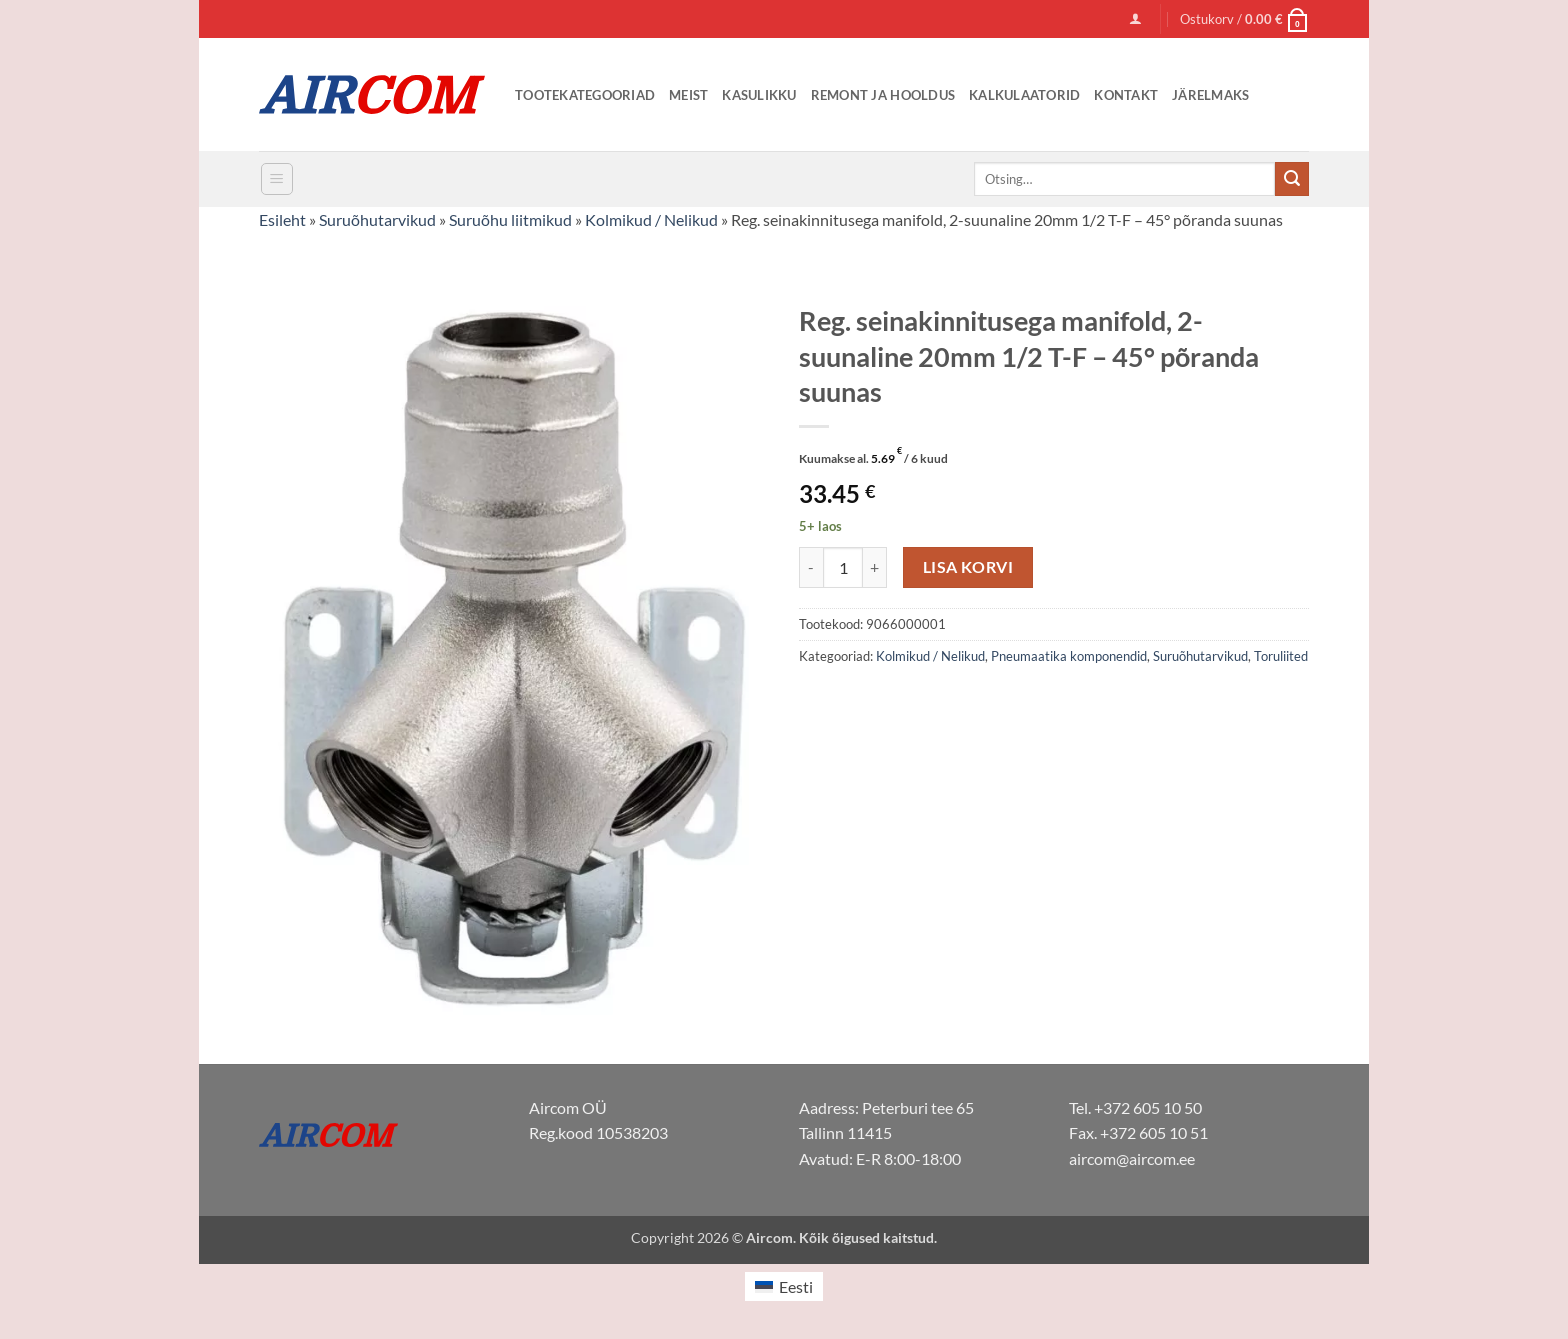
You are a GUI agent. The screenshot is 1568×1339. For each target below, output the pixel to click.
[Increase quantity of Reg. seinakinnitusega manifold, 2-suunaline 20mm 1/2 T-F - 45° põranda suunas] (875, 567)
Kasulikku (759, 95)
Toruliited (1281, 656)
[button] (1135, 18)
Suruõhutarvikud (377, 219)
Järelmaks (1210, 95)
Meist (688, 95)
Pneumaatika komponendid (1069, 656)
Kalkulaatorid (1024, 95)
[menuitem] (784, 1286)
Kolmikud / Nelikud (651, 219)
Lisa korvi (968, 567)
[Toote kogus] (843, 567)
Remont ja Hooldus (883, 95)
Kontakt (1126, 95)
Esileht (282, 219)
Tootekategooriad (585, 95)
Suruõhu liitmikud (510, 219)
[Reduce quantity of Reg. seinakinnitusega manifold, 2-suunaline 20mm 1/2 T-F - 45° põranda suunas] (811, 567)
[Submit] (1292, 179)
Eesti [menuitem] (796, 1286)
